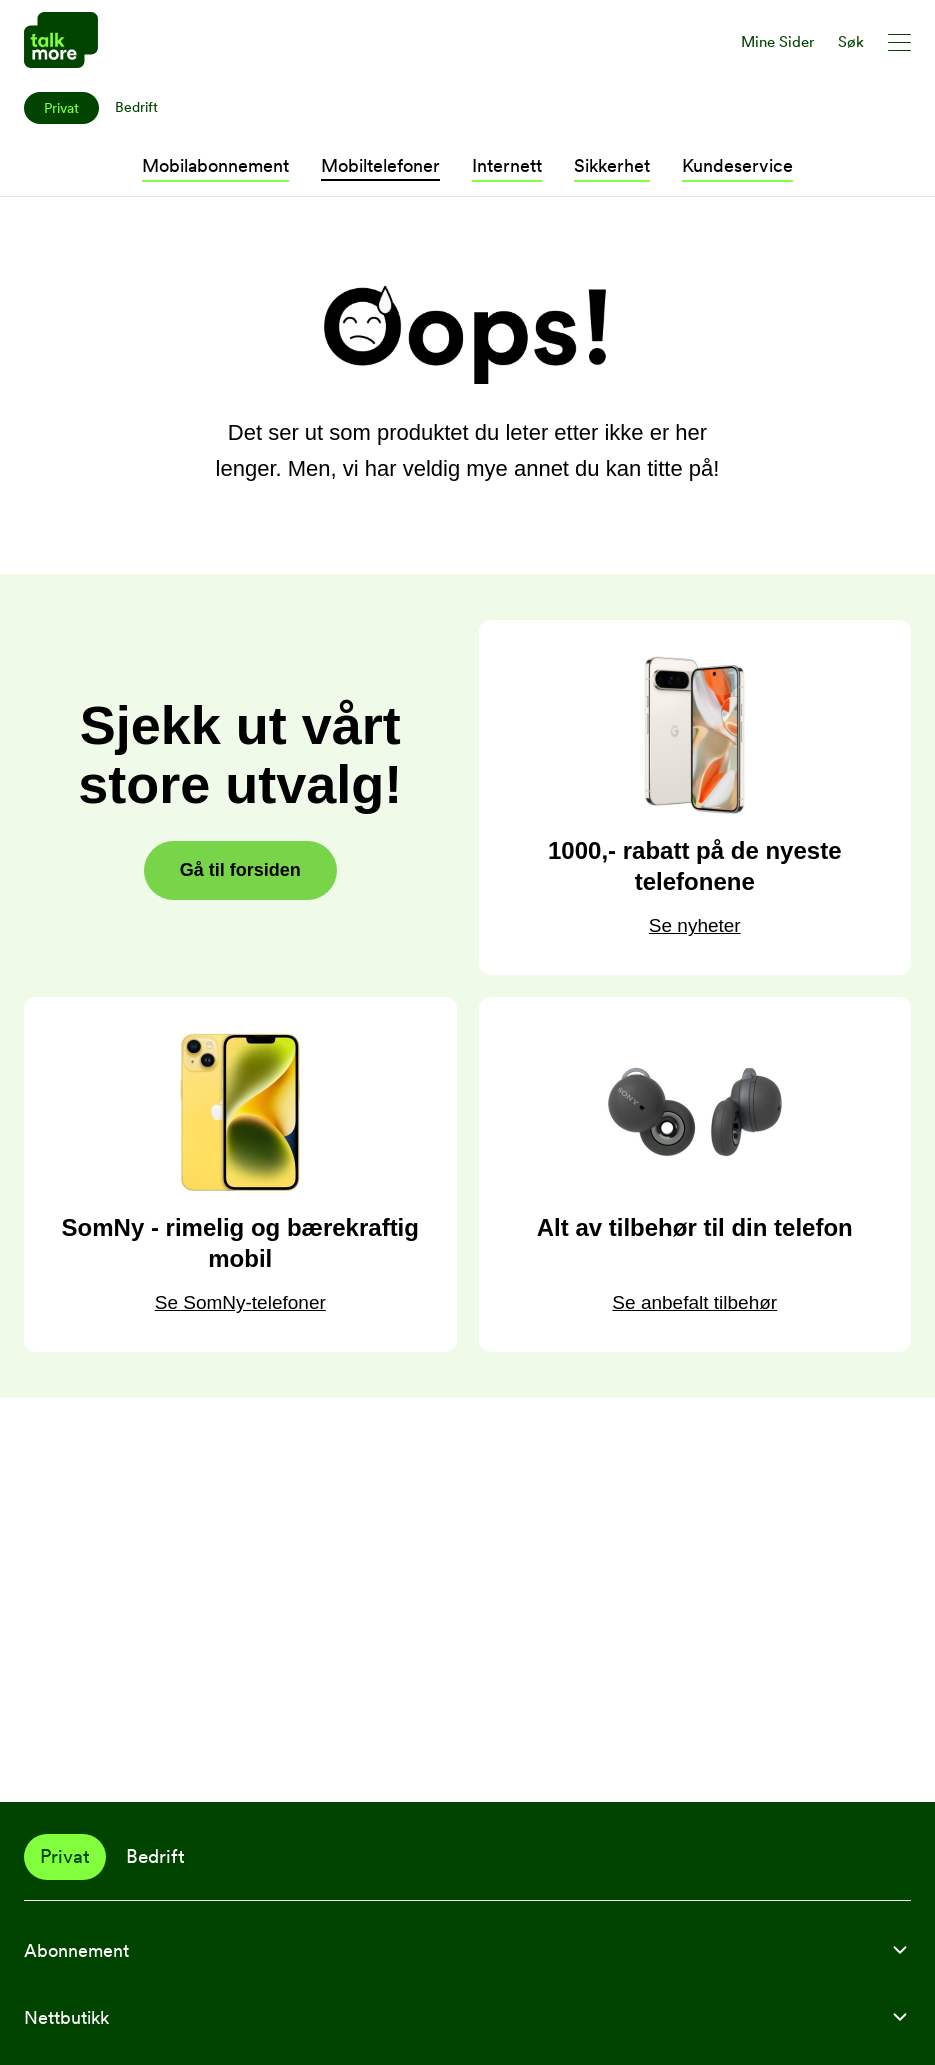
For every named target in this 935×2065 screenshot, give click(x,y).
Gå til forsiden (240, 870)
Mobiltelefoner (380, 165)
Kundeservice (737, 165)
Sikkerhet (612, 165)
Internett (507, 165)
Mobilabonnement (215, 165)
